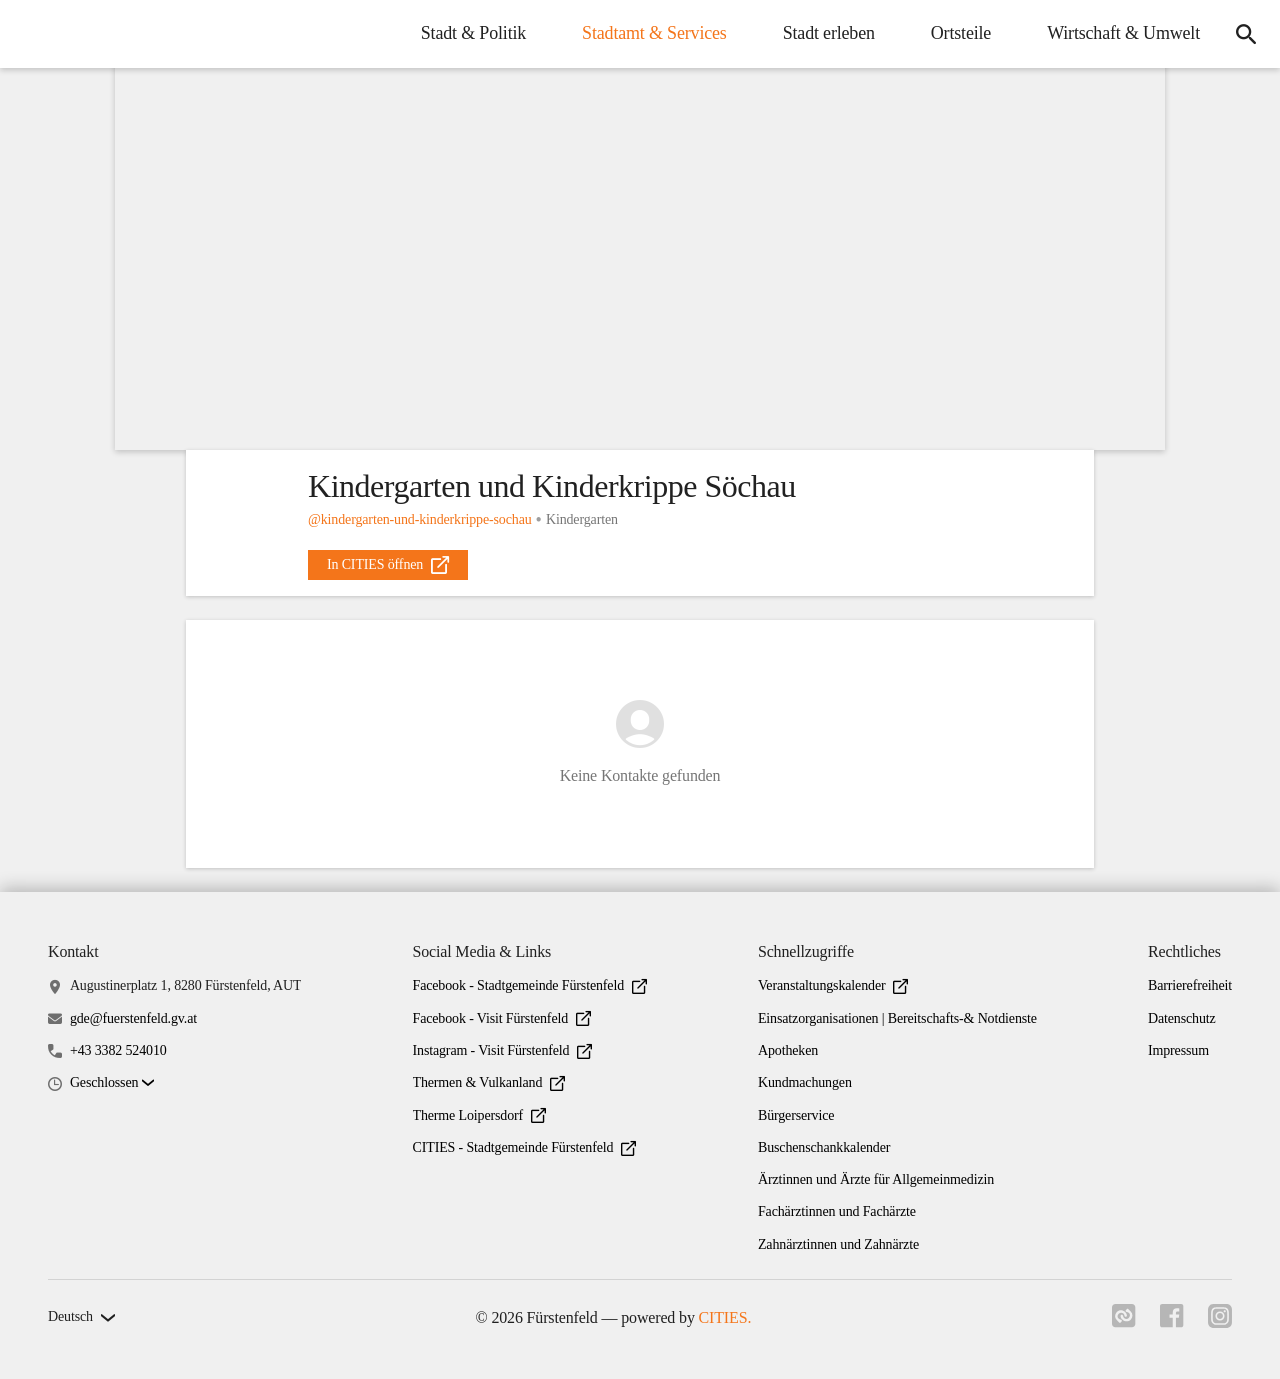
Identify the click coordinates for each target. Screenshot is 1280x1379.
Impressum (1178, 1050)
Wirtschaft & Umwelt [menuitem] (1123, 33)
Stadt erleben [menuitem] (829, 33)
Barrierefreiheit (1190, 985)
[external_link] (388, 565)
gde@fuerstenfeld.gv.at (133, 1018)
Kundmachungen (805, 1082)
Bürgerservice (796, 1115)
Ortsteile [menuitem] (961, 33)
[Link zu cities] (1124, 1322)
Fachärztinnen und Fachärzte (837, 1211)
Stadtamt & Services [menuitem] (654, 33)
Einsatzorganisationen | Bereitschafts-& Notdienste (897, 1018)
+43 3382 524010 (118, 1050)
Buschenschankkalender (824, 1147)
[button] (112, 1083)
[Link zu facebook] (1172, 1322)
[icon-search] (1246, 34)
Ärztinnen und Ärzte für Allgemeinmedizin (876, 1179)
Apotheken (788, 1050)
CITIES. (725, 1317)
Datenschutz (1182, 1018)
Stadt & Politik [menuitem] (473, 33)
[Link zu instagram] (1220, 1322)
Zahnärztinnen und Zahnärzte (838, 1244)
